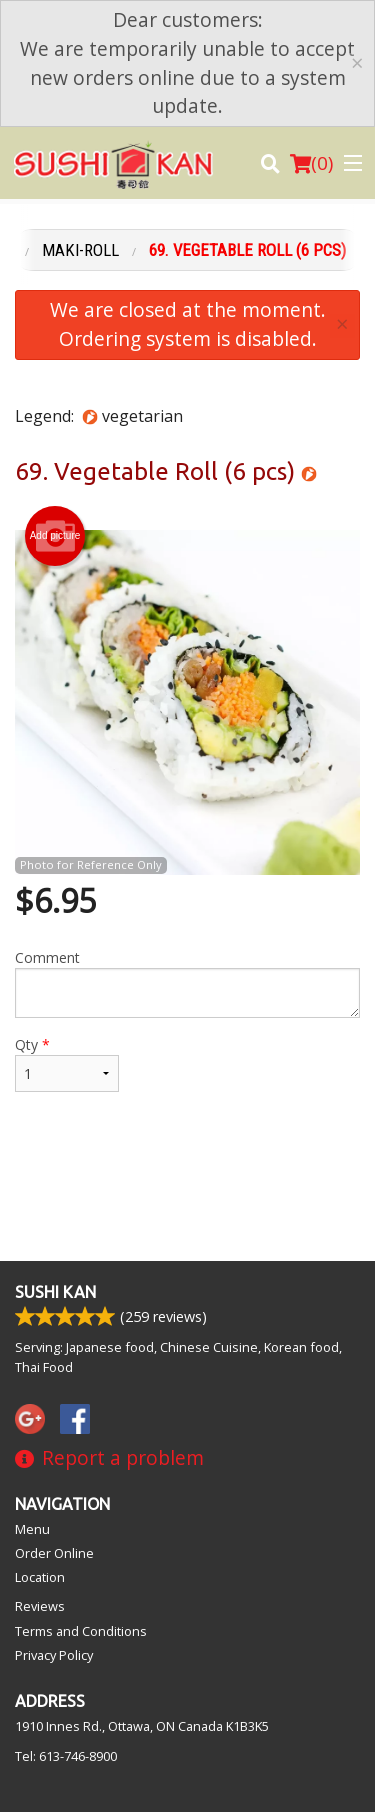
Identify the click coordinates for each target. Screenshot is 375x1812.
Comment (187, 983)
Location (40, 1577)
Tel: (66, 1756)
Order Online (54, 1553)
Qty (67, 1063)
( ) (311, 163)
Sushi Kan (55, 1292)
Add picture (55, 536)
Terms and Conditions (81, 1631)
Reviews (40, 1606)
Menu (32, 1529)
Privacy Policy (54, 1655)
